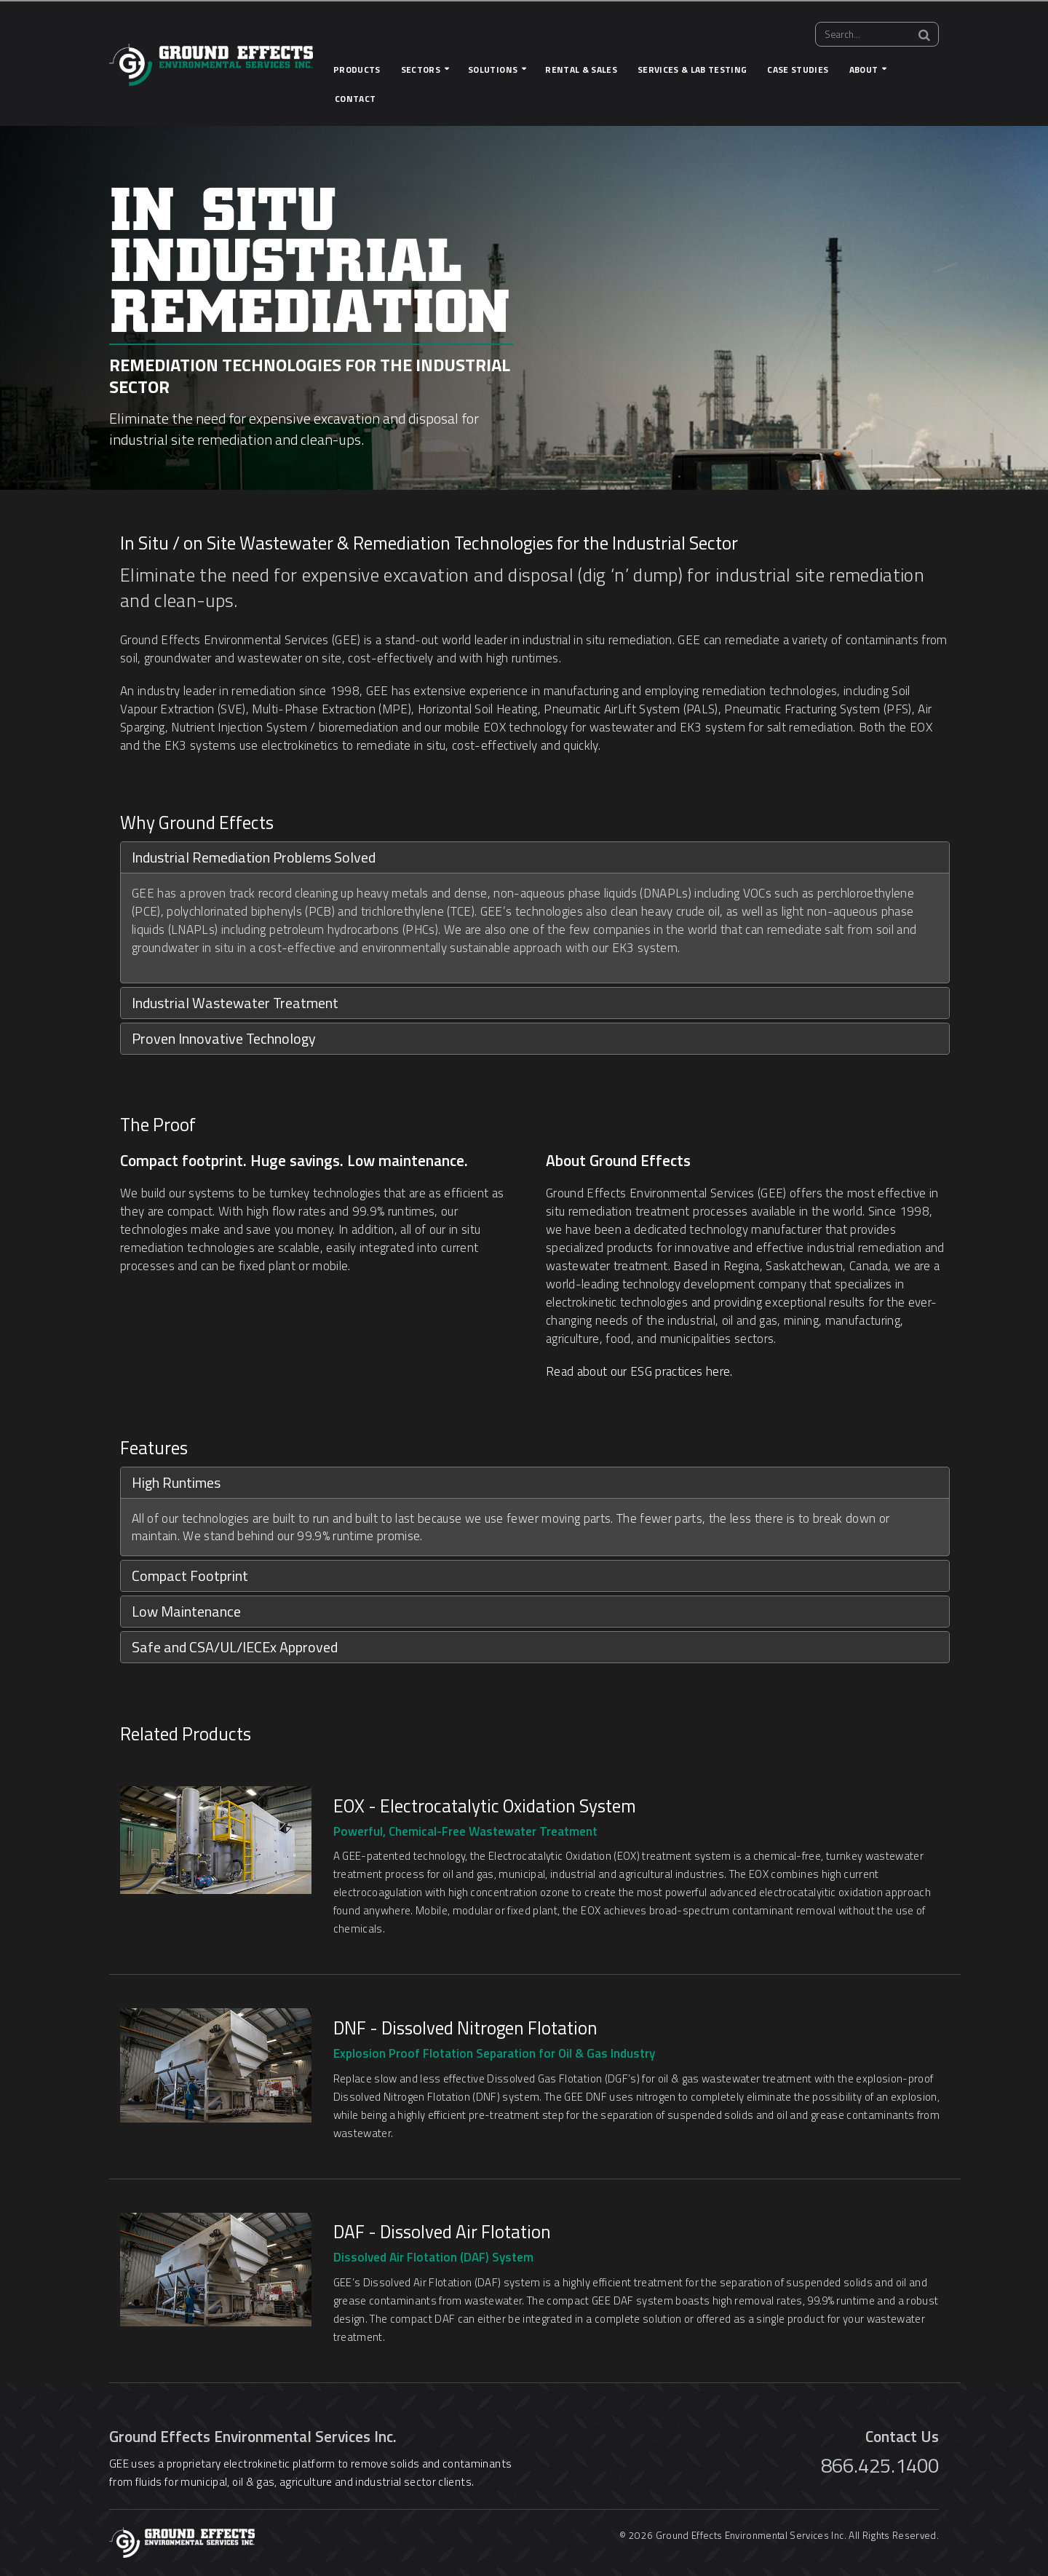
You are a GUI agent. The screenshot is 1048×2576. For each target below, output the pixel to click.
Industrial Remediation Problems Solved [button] (254, 857)
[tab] (535, 857)
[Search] (924, 35)
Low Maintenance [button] (186, 1611)
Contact (355, 99)
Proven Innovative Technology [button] (224, 1038)
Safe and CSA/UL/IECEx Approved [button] (235, 1647)
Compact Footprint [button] (190, 1575)
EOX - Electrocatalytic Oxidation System (484, 1806)
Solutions (492, 69)
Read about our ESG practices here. (639, 1371)
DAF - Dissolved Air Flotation (442, 2232)
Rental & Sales (581, 69)
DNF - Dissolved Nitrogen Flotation (465, 2028)
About (863, 69)
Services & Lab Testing (692, 69)
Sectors (420, 69)
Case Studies (797, 69)
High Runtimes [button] (176, 1482)
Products (357, 69)
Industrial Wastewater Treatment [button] (235, 1002)
